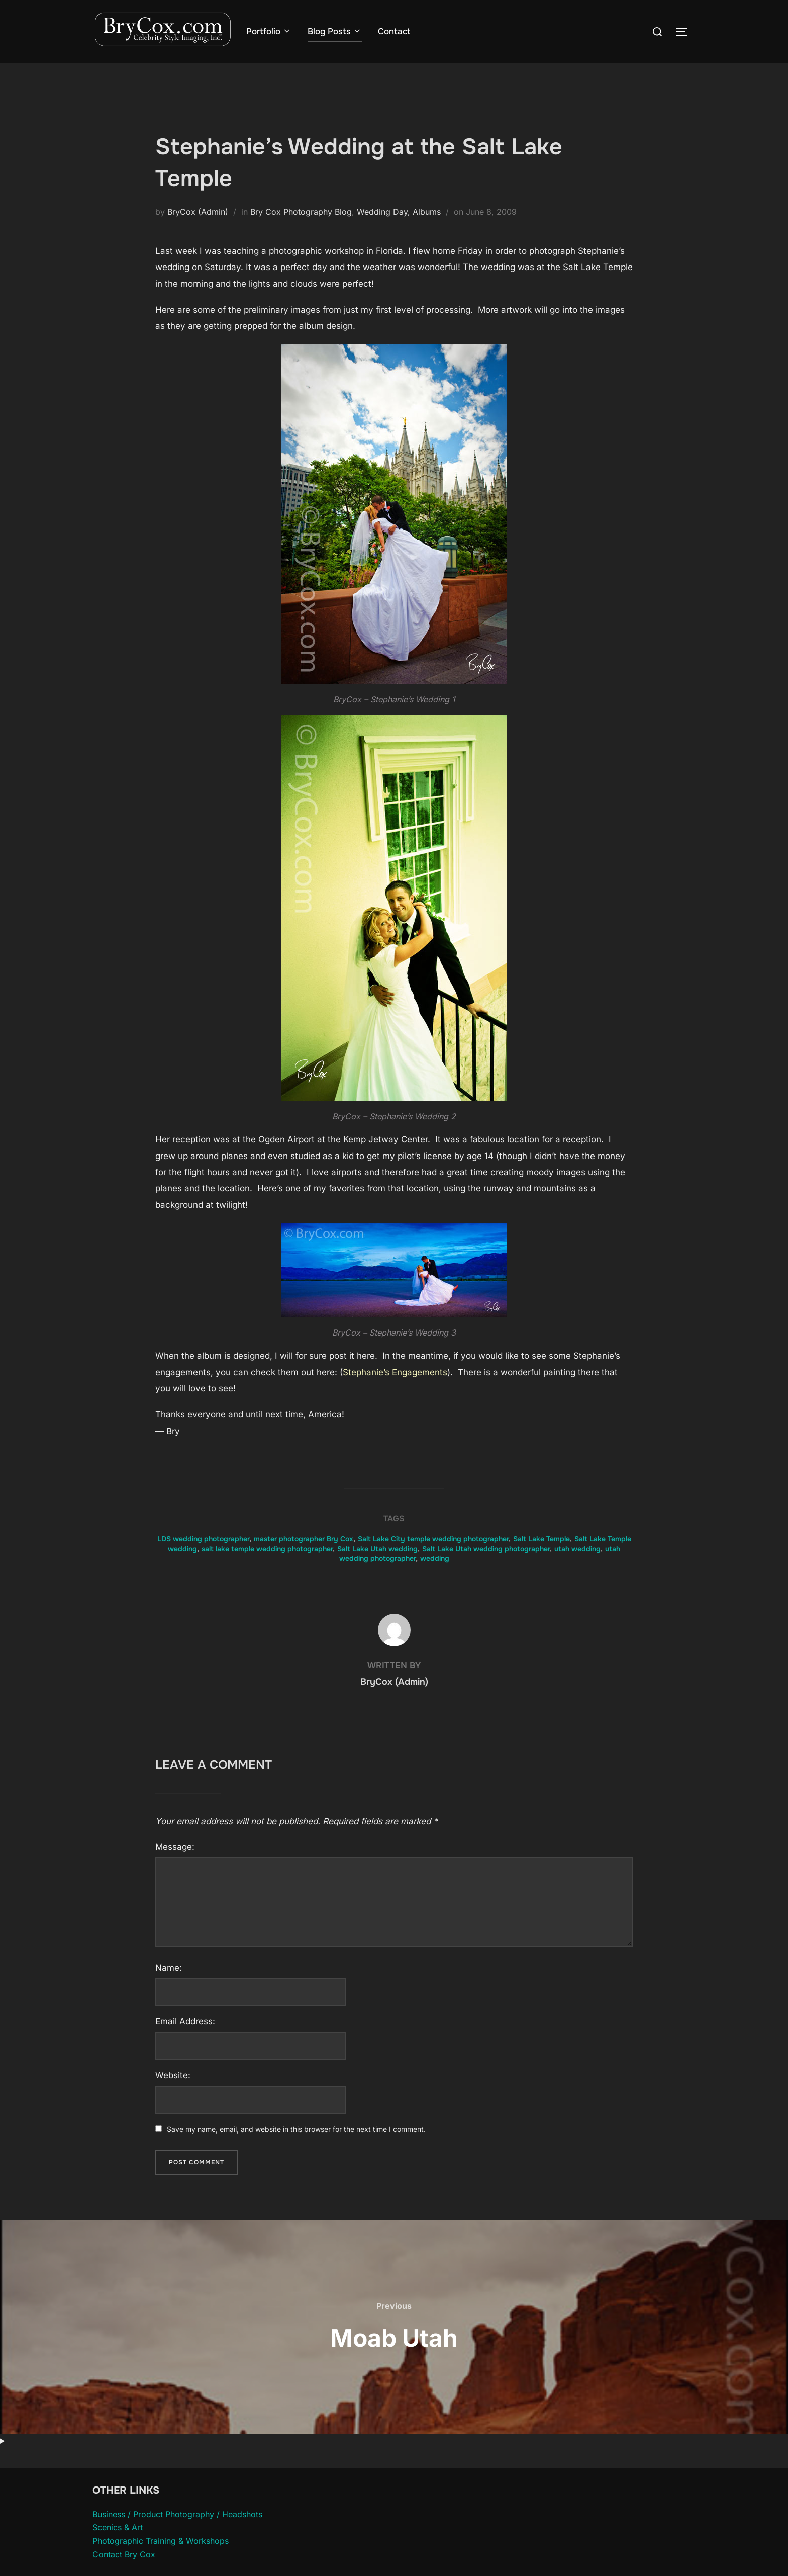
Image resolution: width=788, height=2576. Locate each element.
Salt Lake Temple (541, 1557)
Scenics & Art (117, 2547)
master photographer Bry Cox (303, 1557)
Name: (168, 1987)
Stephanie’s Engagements (395, 1391)
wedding (434, 1577)
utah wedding (577, 1567)
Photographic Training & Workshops (160, 2560)
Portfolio (268, 31)
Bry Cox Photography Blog (301, 231)
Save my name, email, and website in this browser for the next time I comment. (296, 2149)
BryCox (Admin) (197, 231)
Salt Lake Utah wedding (377, 1567)
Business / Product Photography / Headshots (177, 2533)
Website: (172, 2095)
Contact (394, 31)
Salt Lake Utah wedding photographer (486, 1567)
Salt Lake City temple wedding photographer (433, 1557)
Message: (174, 1866)
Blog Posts (335, 31)
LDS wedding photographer (203, 1557)
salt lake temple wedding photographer (267, 1567)
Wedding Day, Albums (399, 231)
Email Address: (185, 2040)
